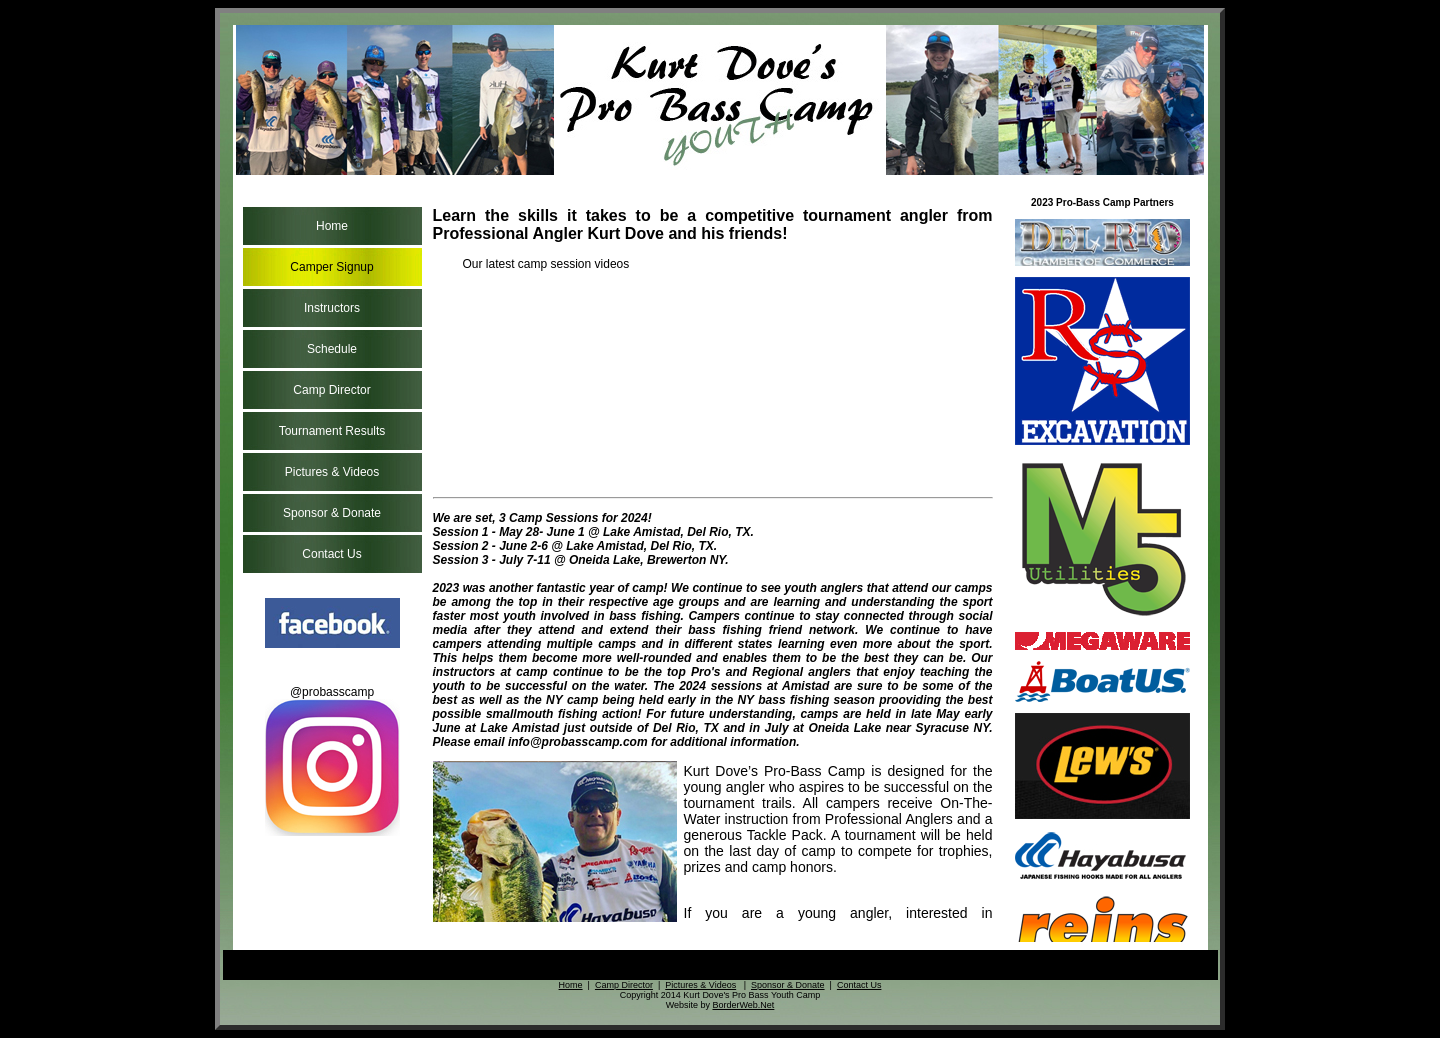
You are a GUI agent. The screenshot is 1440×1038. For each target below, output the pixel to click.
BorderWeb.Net (743, 1005)
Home (332, 226)
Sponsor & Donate (332, 513)
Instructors (332, 308)
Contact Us (331, 554)
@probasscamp (332, 760)
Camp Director (331, 390)
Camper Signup (331, 267)
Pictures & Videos (332, 472)
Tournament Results (332, 431)
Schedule (332, 349)
